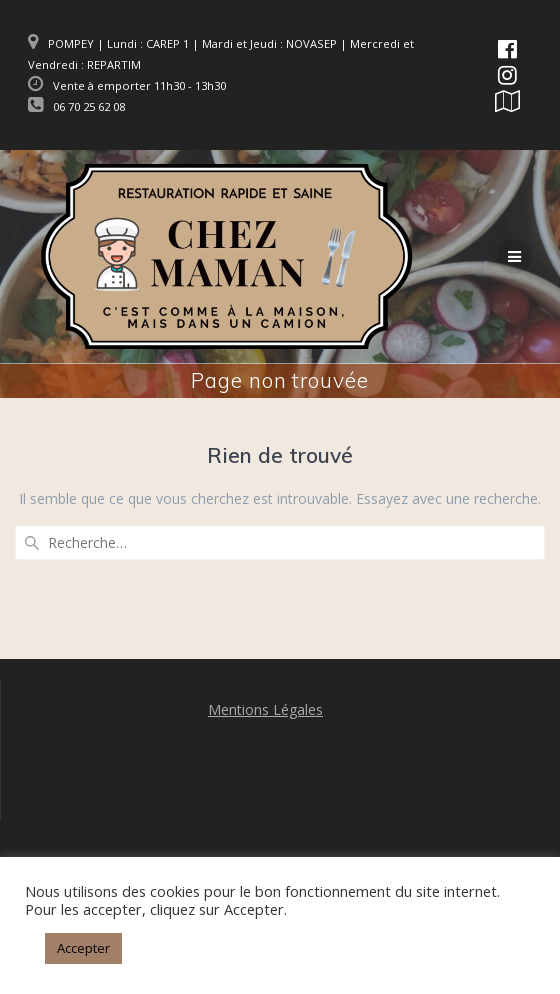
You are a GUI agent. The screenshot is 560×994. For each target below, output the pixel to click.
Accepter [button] (83, 948)
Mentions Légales (265, 709)
